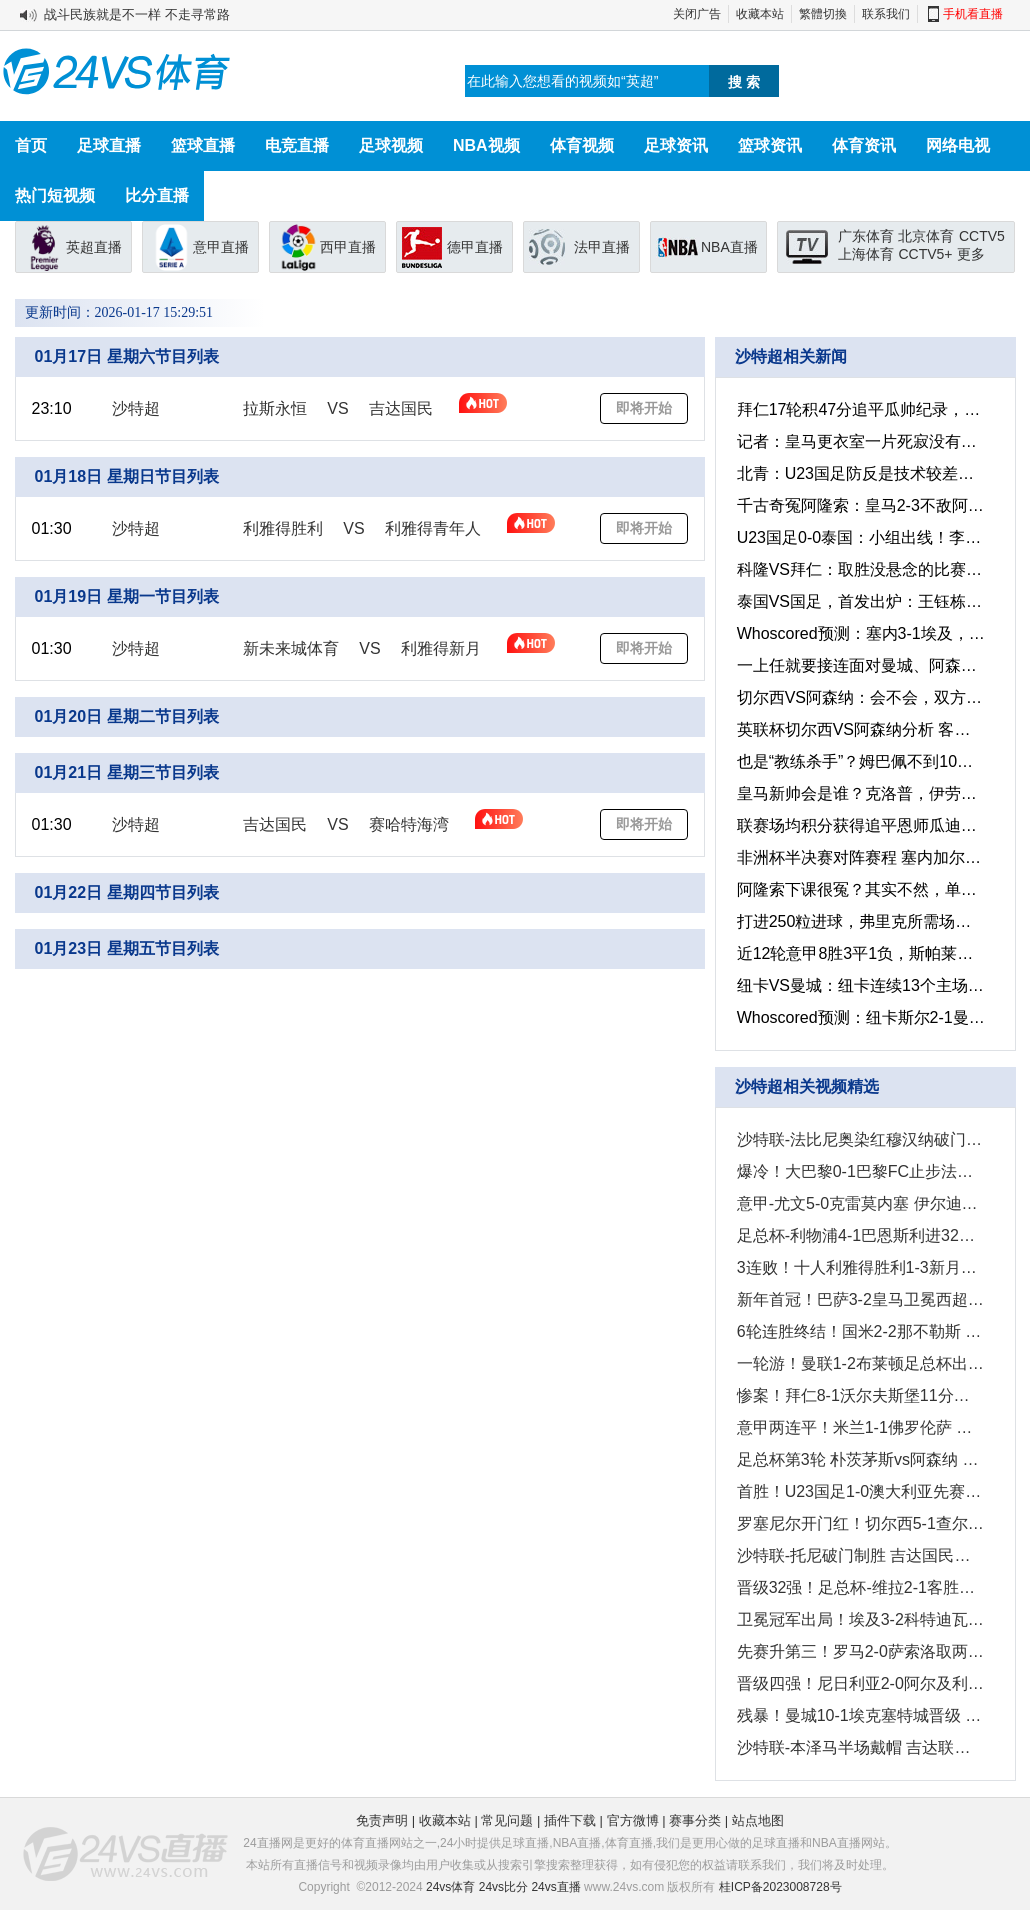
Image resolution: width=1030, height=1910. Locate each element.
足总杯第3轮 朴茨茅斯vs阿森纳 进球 (858, 1459)
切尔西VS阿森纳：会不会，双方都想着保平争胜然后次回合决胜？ (858, 697)
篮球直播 (203, 145)
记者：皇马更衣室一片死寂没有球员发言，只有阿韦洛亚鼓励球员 (858, 441)
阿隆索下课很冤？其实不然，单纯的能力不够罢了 (858, 889)
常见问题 (507, 1820)
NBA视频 (486, 145)
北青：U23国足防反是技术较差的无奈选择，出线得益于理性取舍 (858, 473)
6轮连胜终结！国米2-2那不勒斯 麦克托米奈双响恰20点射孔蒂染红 (858, 1331)
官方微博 (633, 1820)
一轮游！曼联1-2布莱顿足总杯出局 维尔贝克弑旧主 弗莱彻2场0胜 (858, 1363)
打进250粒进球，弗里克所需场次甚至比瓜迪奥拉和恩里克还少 (858, 921)
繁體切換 (823, 14)
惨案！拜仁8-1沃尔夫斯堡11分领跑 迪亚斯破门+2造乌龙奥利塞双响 (858, 1395)
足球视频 (391, 145)
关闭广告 (697, 14)
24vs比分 (503, 1887)
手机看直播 (973, 14)
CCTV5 (982, 236)
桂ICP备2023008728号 (780, 1887)
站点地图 (758, 1820)
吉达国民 (401, 408)
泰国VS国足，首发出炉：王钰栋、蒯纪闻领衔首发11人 (858, 601)
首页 (31, 145)
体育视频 (582, 145)
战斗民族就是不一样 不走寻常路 (137, 14)
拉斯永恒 (275, 408)
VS (337, 408)
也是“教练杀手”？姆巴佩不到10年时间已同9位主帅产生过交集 (858, 761)
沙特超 (136, 408)
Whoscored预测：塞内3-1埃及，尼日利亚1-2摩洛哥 (858, 633)
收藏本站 (760, 14)
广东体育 (866, 236)
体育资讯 (864, 145)
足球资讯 (676, 145)
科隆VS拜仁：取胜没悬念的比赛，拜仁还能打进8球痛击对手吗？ (858, 569)
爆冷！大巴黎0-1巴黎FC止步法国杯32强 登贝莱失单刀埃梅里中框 (858, 1171)
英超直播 (94, 247)
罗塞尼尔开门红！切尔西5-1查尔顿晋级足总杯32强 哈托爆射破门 (858, 1523)
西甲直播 (348, 247)
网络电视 (958, 145)
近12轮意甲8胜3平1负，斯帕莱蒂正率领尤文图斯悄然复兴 (858, 953)
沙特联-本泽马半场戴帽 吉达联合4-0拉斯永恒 (858, 1747)
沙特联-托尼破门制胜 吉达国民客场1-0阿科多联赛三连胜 (858, 1555)
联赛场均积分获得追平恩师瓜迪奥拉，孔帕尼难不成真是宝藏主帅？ (858, 825)
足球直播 (109, 145)
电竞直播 (297, 145)
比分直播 (157, 195)
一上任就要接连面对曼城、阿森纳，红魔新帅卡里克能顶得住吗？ (858, 665)
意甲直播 (221, 247)
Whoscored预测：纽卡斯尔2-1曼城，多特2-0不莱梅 (858, 1017)
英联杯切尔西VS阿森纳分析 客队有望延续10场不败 (858, 729)
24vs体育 (450, 1887)
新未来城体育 (291, 648)
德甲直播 (475, 247)
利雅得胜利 (283, 528)
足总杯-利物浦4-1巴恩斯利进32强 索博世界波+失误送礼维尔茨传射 (858, 1235)
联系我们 (886, 14)
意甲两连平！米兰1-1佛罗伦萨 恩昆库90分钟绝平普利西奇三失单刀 (858, 1427)
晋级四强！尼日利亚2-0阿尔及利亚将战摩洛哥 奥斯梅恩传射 (858, 1683)
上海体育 (866, 254)
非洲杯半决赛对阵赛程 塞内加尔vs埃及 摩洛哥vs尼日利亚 (858, 857)
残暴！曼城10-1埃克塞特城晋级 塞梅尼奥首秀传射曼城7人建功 (858, 1715)
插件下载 (570, 1820)
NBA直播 (729, 247)
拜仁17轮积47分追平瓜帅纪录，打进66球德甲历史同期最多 (858, 409)
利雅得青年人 (433, 528)
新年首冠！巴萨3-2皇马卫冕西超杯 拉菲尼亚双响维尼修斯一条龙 (858, 1299)
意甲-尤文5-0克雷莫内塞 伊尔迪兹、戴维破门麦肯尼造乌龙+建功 (858, 1203)
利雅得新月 (441, 648)
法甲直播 (602, 247)
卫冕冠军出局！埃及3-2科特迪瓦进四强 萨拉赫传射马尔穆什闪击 (858, 1619)
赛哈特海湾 (409, 824)
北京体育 (926, 236)
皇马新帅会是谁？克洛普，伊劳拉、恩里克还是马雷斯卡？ (858, 793)
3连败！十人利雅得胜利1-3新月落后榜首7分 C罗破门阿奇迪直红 (858, 1267)
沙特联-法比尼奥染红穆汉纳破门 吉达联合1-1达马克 (858, 1139)
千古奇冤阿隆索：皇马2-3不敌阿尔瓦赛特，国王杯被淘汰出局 (858, 505)
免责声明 (382, 1820)
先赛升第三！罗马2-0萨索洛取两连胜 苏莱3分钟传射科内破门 (858, 1651)
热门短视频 (55, 195)
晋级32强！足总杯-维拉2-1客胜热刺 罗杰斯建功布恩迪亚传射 (858, 1587)
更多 (971, 254)
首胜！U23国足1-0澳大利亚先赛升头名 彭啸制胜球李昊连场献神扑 (858, 1491)
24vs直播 (555, 1887)
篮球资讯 (770, 145)
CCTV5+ (925, 254)
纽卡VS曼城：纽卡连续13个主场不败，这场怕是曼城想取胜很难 (858, 985)
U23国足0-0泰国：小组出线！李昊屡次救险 (858, 537)
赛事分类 (695, 1820)
